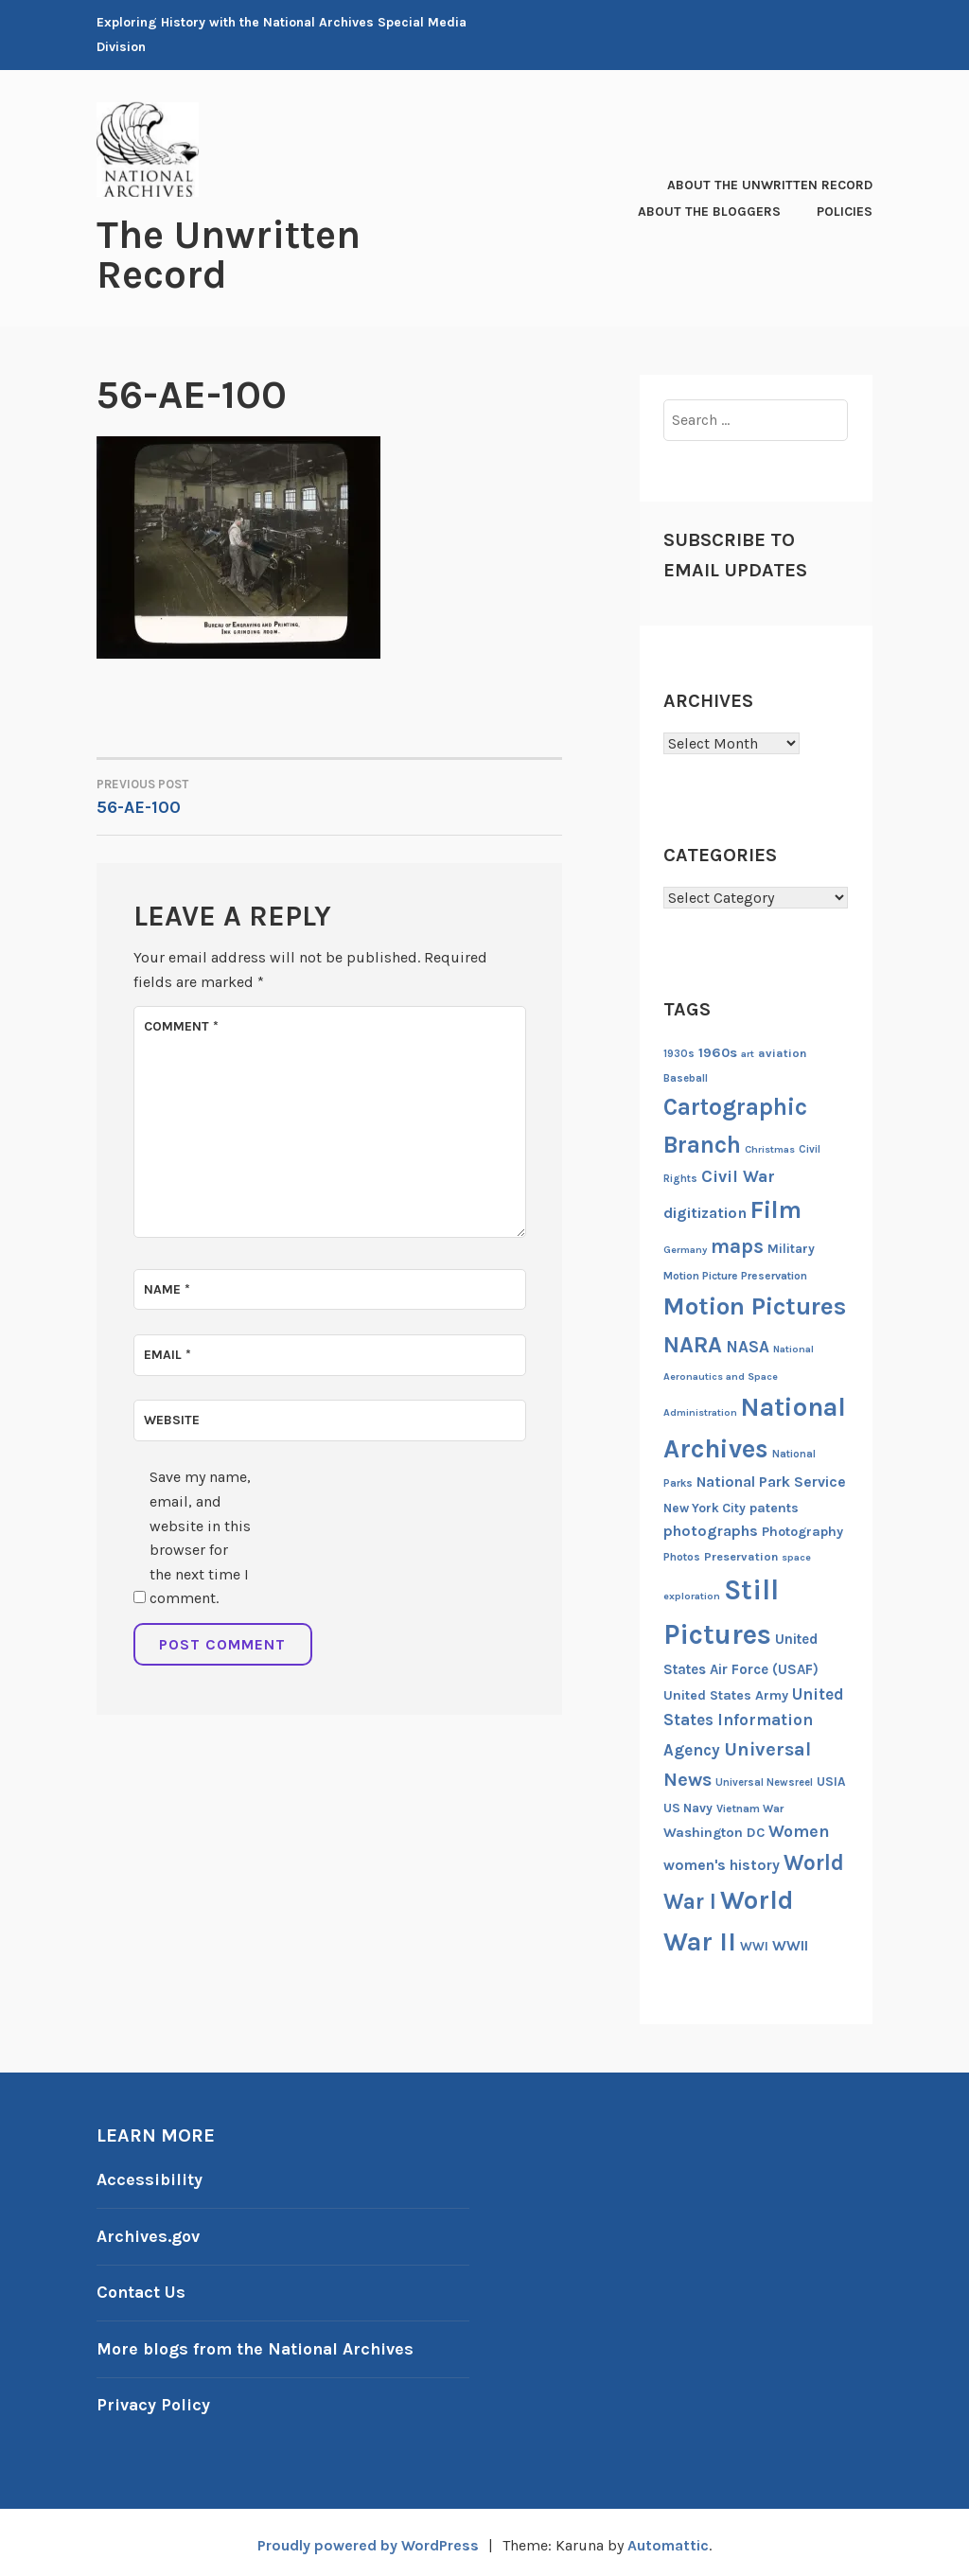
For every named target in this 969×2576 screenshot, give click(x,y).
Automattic (668, 2540)
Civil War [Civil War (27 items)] (738, 1176)
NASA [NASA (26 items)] (747, 1345)
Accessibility (150, 2178)
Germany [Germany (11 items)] (685, 1248)
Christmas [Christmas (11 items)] (770, 1148)
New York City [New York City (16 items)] (704, 1507)
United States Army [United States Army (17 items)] (725, 1694)
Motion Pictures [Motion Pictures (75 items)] (754, 1305)
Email (167, 1353)
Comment (181, 1024)
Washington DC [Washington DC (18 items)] (714, 1832)
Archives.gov (149, 2234)
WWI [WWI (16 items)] (754, 1945)
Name (167, 1287)
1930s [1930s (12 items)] (679, 1053)
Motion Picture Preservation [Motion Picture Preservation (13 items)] (735, 1274)
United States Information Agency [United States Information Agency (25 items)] (753, 1721)
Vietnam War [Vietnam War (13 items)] (750, 1806)
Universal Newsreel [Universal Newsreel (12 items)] (764, 1781)
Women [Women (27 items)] (799, 1831)
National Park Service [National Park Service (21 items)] (771, 1481)
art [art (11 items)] (747, 1053)
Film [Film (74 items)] (776, 1209)
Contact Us (142, 2289)
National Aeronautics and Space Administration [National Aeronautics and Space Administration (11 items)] (738, 1380)
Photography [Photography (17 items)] (802, 1531)
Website (172, 1418)
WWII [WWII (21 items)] (790, 1944)
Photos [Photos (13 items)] (681, 1555)
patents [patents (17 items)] (774, 1507)
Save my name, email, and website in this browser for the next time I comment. (200, 1535)
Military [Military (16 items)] (791, 1247)
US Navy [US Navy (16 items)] (688, 1806)
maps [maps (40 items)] (737, 1244)
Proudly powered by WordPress (367, 2540)
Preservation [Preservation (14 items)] (741, 1555)
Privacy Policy (154, 2400)
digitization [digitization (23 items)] (705, 1212)
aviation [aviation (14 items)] (782, 1052)
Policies (844, 211)
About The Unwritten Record (769, 184)
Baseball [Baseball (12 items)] (685, 1077)
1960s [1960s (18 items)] (717, 1052)
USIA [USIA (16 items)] (831, 1780)
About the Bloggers (709, 211)
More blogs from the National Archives (257, 2345)
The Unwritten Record (229, 254)
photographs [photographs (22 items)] (710, 1530)
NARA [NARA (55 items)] (692, 1344)
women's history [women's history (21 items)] (721, 1864)
